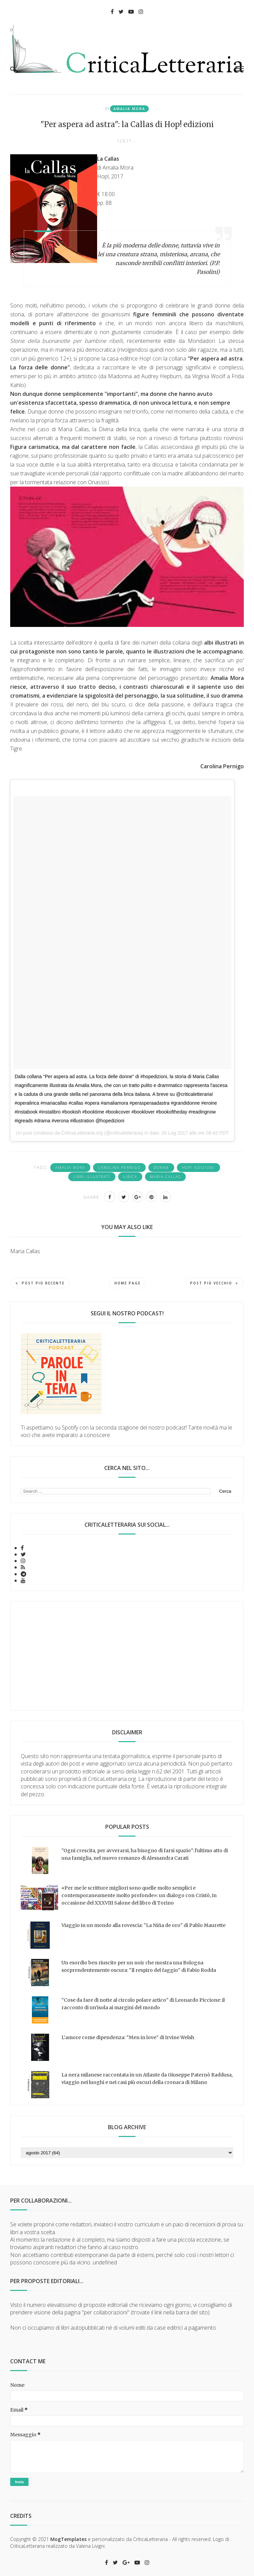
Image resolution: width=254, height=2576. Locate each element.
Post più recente (40, 1283)
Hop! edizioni (198, 1167)
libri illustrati (91, 1176)
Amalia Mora (129, 108)
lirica (130, 1176)
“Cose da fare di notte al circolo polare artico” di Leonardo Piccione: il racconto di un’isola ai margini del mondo (143, 2004)
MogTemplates (68, 2539)
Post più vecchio (214, 1283)
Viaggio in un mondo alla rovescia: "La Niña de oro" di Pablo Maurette (143, 1925)
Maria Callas (165, 1176)
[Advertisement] (127, 1655)
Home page (127, 1283)
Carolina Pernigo (119, 1167)
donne (161, 1167)
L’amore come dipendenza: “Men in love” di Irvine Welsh (127, 2037)
